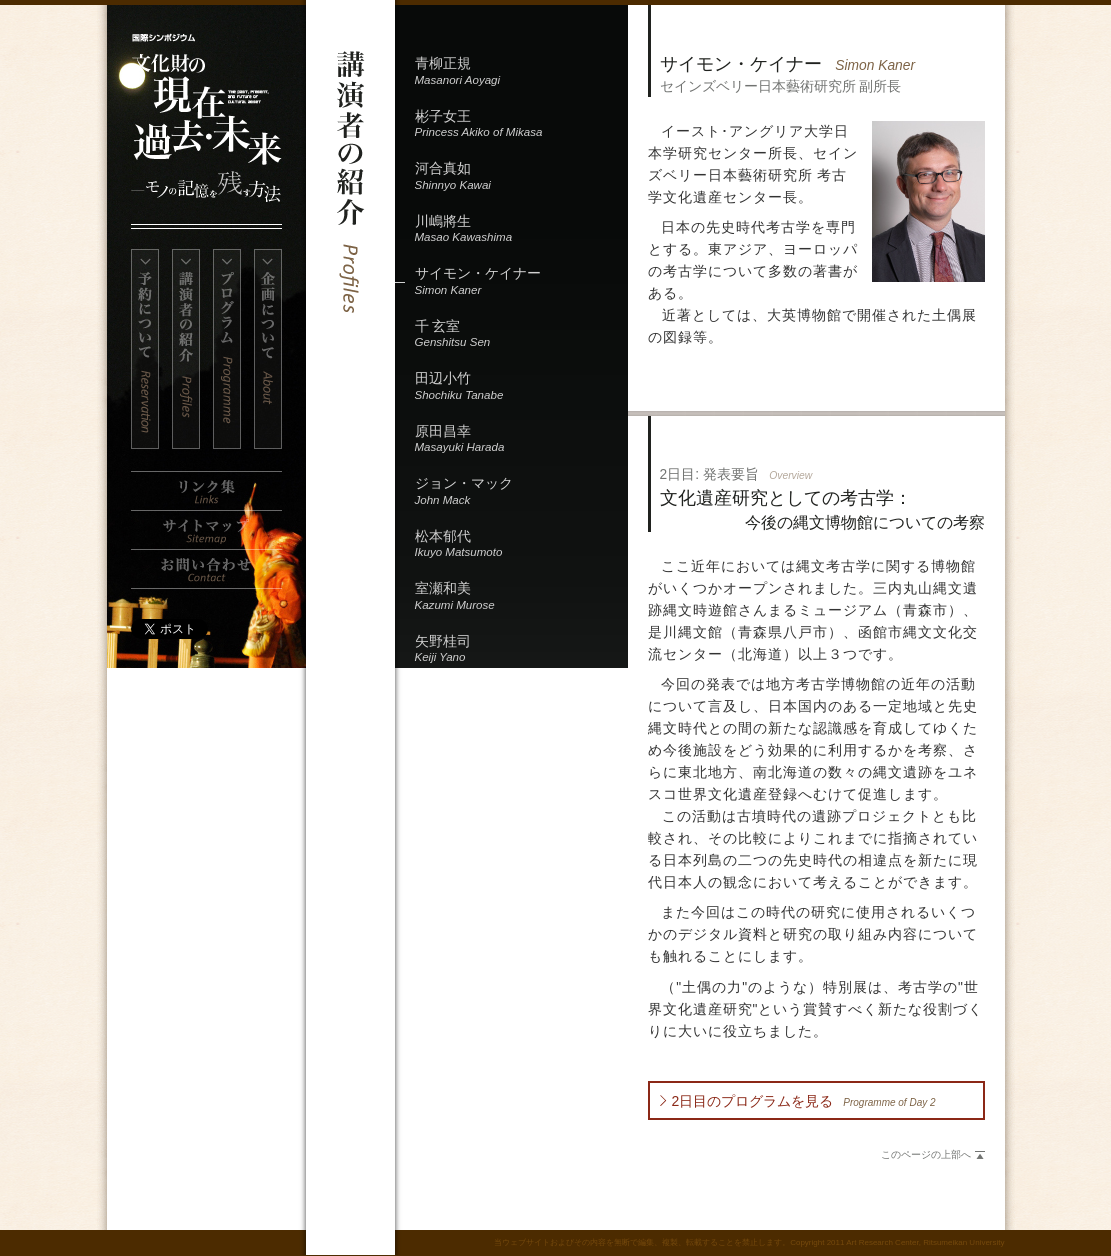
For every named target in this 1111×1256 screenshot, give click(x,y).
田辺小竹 (521, 387)
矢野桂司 (521, 650)
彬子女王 (521, 125)
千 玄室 (521, 335)
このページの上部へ (926, 1155)
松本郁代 (521, 545)
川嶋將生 (521, 230)
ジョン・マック (521, 492)
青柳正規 (521, 72)
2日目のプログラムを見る (804, 1101)
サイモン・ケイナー (521, 282)
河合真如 (521, 177)
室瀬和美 (521, 597)
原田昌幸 (521, 440)
